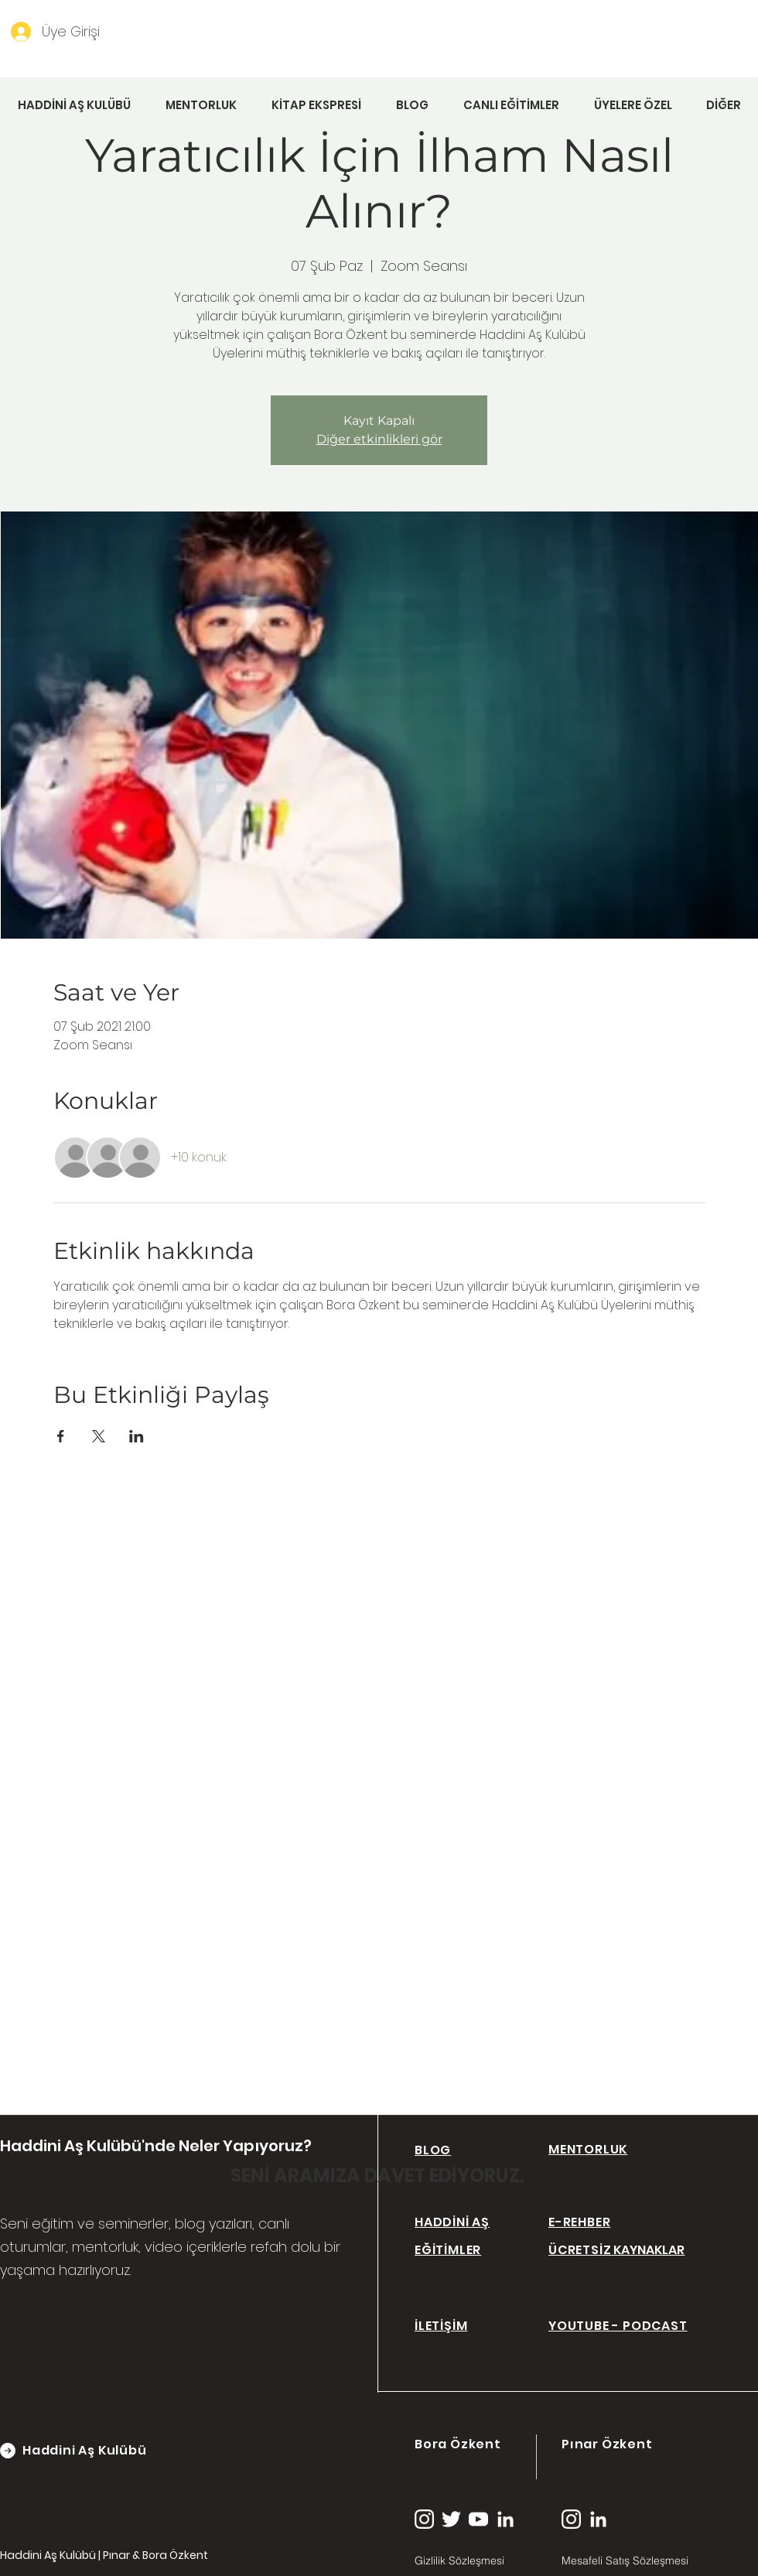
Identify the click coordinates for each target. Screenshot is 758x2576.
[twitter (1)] (451, 2519)
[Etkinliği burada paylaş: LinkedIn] (136, 1436)
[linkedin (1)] (505, 2519)
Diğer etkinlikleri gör (379, 439)
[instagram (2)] (424, 2519)
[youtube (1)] (478, 2519)
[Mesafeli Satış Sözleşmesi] (647, 2560)
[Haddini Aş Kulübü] (100, 2450)
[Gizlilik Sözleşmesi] (472, 2560)
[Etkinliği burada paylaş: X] (98, 1436)
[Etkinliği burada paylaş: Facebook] (60, 1436)
